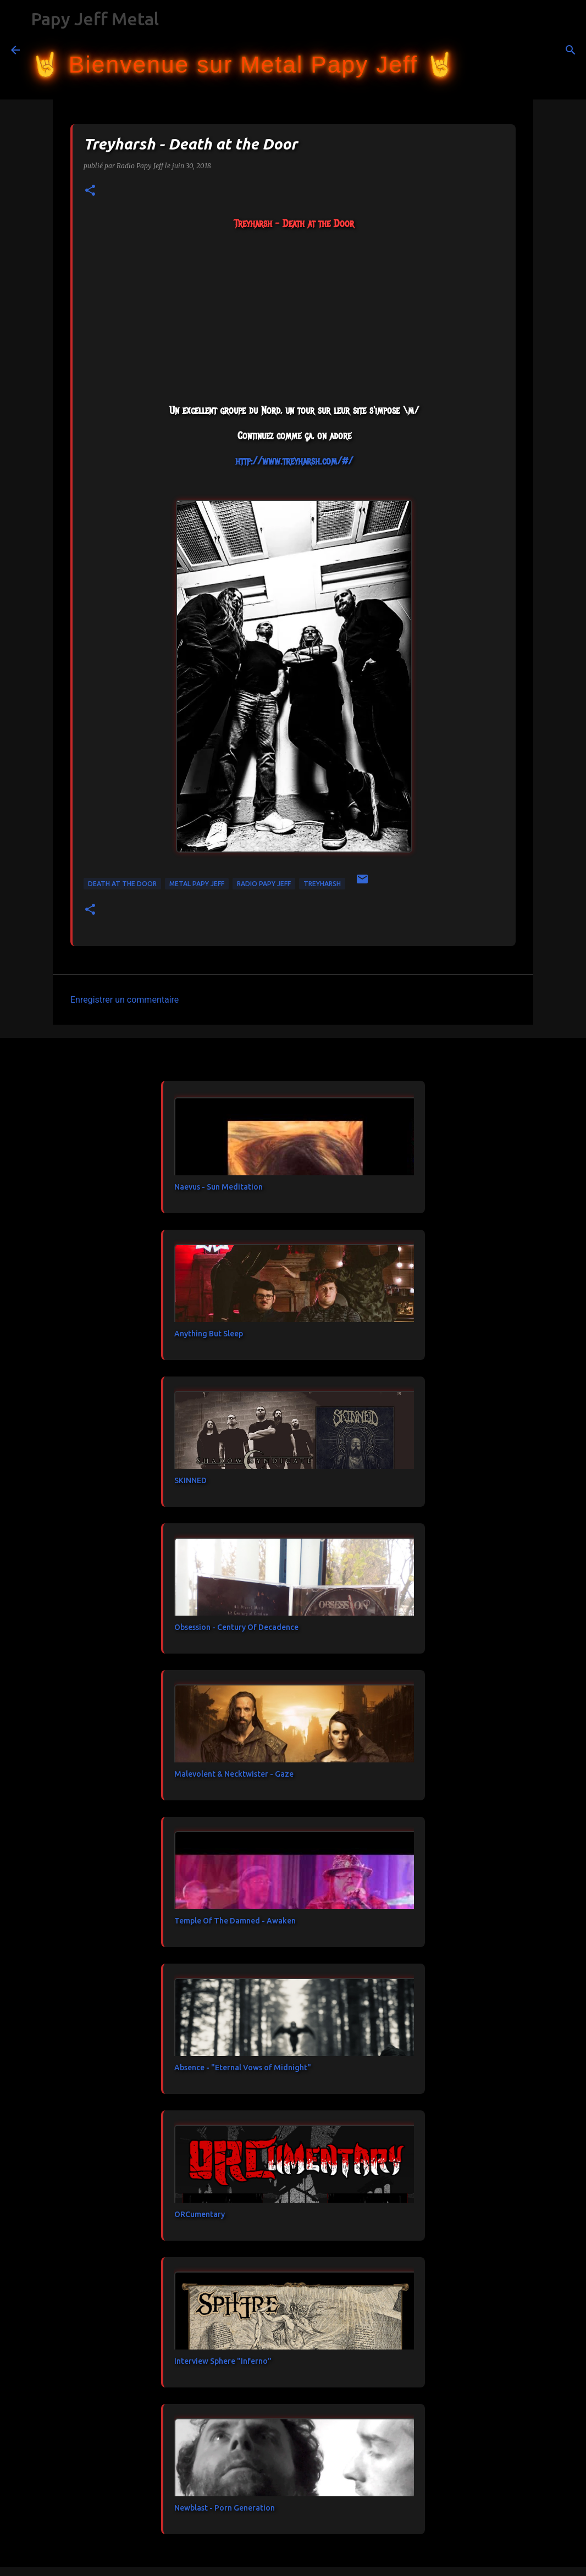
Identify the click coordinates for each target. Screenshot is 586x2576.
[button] (90, 191)
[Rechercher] (471, 50)
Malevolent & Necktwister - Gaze (234, 1774)
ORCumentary (199, 2214)
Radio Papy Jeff (264, 883)
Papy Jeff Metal (95, 19)
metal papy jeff (196, 883)
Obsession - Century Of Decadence (236, 1627)
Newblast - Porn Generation (224, 2507)
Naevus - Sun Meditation (218, 1186)
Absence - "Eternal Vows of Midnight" (242, 2067)
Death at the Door (122, 883)
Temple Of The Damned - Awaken (235, 1920)
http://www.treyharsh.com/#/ (294, 461)
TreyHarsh (322, 883)
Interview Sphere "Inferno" (223, 2361)
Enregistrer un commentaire (124, 999)
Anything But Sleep (208, 1333)
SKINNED (190, 1480)
